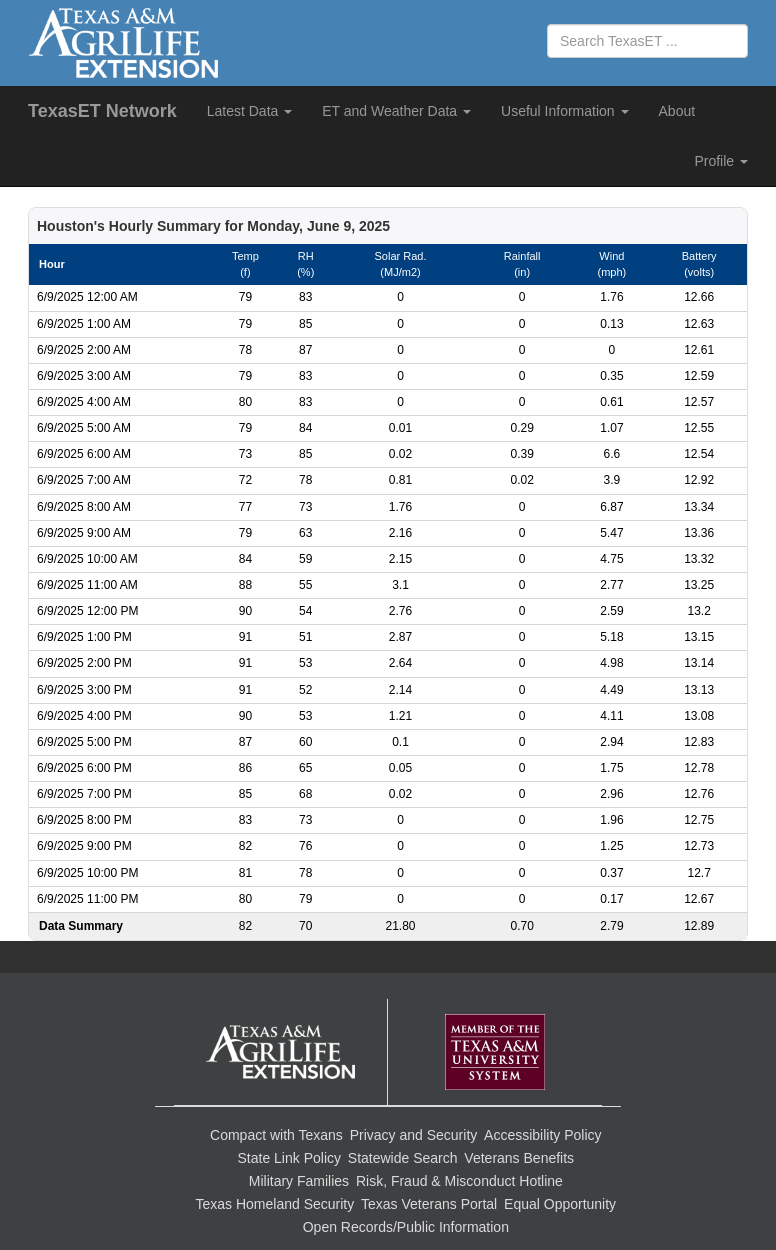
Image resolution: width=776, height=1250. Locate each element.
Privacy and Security (414, 1135)
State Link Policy (290, 1158)
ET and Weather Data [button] (396, 111)
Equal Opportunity (560, 1204)
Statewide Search (403, 1158)
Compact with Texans (276, 1135)
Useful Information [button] (565, 111)
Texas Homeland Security (274, 1204)
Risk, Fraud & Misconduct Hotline (459, 1181)
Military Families (299, 1181)
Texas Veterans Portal (429, 1204)
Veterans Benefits (519, 1158)
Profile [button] (721, 161)
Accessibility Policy (542, 1135)
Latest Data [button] (250, 111)
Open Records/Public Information (406, 1227)
